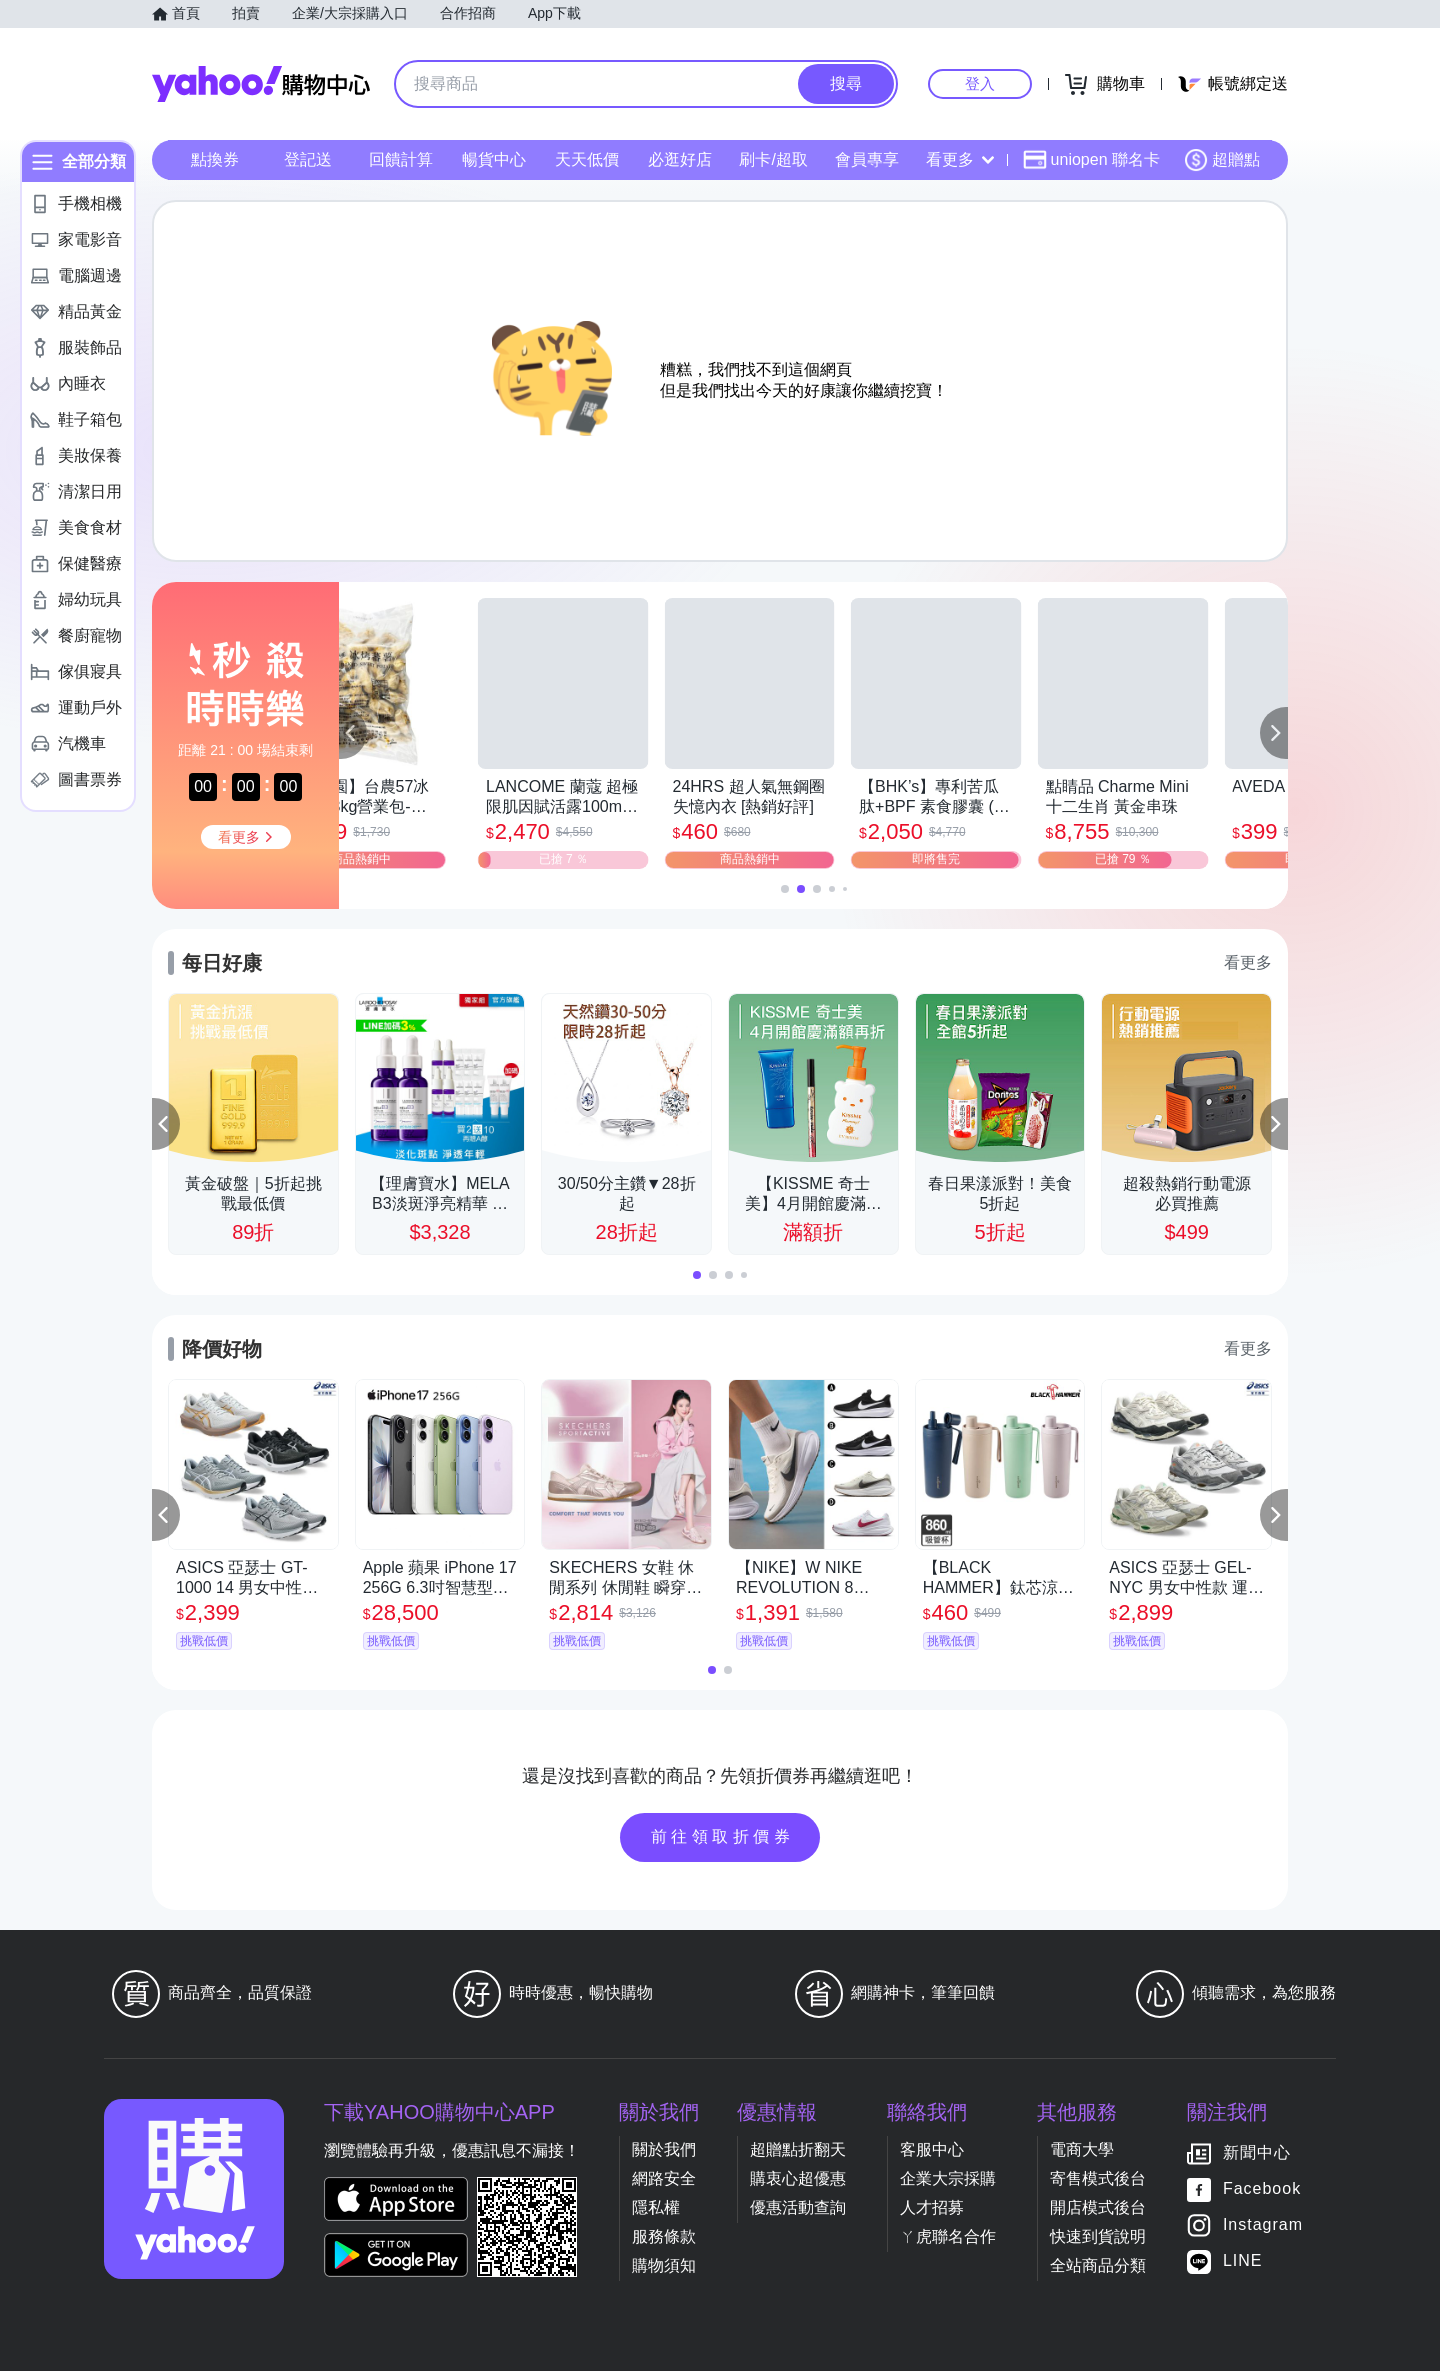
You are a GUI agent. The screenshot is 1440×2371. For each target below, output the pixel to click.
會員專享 (867, 159)
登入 (980, 83)
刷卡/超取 (773, 159)
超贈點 (1222, 160)
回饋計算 (401, 159)
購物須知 (664, 2265)
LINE (1243, 2260)
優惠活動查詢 (798, 2207)
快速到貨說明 (1098, 2236)
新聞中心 (1257, 2152)
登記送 (308, 159)
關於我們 (664, 2149)
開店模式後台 (1098, 2207)
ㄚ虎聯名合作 (948, 2236)
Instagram (1263, 2224)
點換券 (215, 159)
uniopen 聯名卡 (1091, 160)
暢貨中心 (494, 159)
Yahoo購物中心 (261, 84)
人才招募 (932, 2207)
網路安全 (664, 2178)
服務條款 (664, 2236)
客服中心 (932, 2149)
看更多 (960, 159)
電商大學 (1082, 2149)
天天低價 (587, 159)
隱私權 (656, 2207)
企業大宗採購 (948, 2178)
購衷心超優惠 (798, 2178)
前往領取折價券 (723, 1836)
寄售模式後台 (1098, 2178)
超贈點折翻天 (798, 2149)
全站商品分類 (1098, 2265)
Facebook (1262, 2188)
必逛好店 (680, 159)
